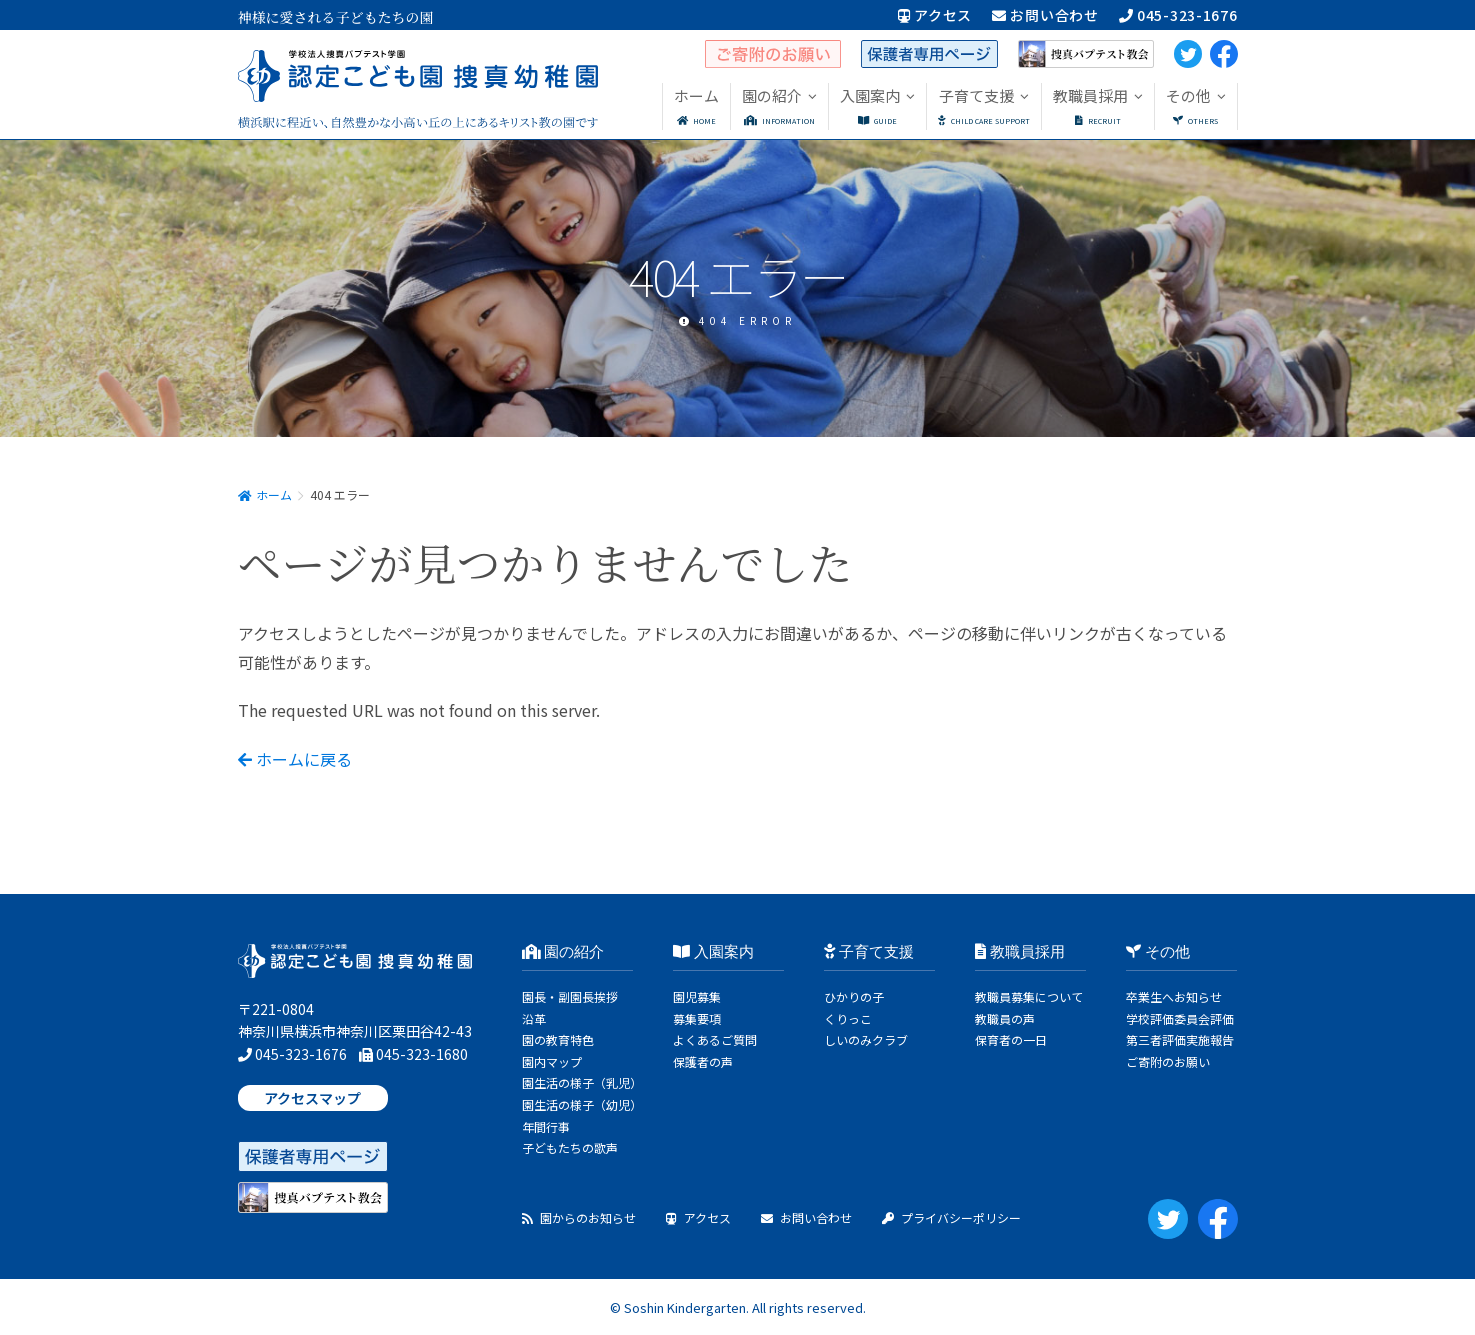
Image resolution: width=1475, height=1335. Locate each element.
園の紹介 (563, 952)
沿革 (534, 1018)
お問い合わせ (1045, 15)
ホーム (265, 494)
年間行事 (546, 1126)
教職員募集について (1029, 996)
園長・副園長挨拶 (570, 996)
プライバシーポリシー (951, 1217)
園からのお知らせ (579, 1217)
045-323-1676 (1178, 15)
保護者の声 (703, 1061)
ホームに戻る (295, 759)
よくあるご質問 (715, 1039)
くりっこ (848, 1018)
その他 (1158, 952)
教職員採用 (1020, 952)
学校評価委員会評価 (1180, 1018)
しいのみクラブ (866, 1039)
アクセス (935, 15)
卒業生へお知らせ (1174, 996)
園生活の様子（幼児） (582, 1104)
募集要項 (697, 1018)
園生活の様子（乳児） (582, 1082)
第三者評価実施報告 (1180, 1039)
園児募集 (697, 996)
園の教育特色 (558, 1039)
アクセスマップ (312, 1098)
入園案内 (713, 952)
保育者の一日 (1011, 1039)
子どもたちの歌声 (570, 1147)
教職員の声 (1005, 1018)
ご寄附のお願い (1168, 1061)
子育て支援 (869, 952)
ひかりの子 (854, 996)
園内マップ (552, 1061)
